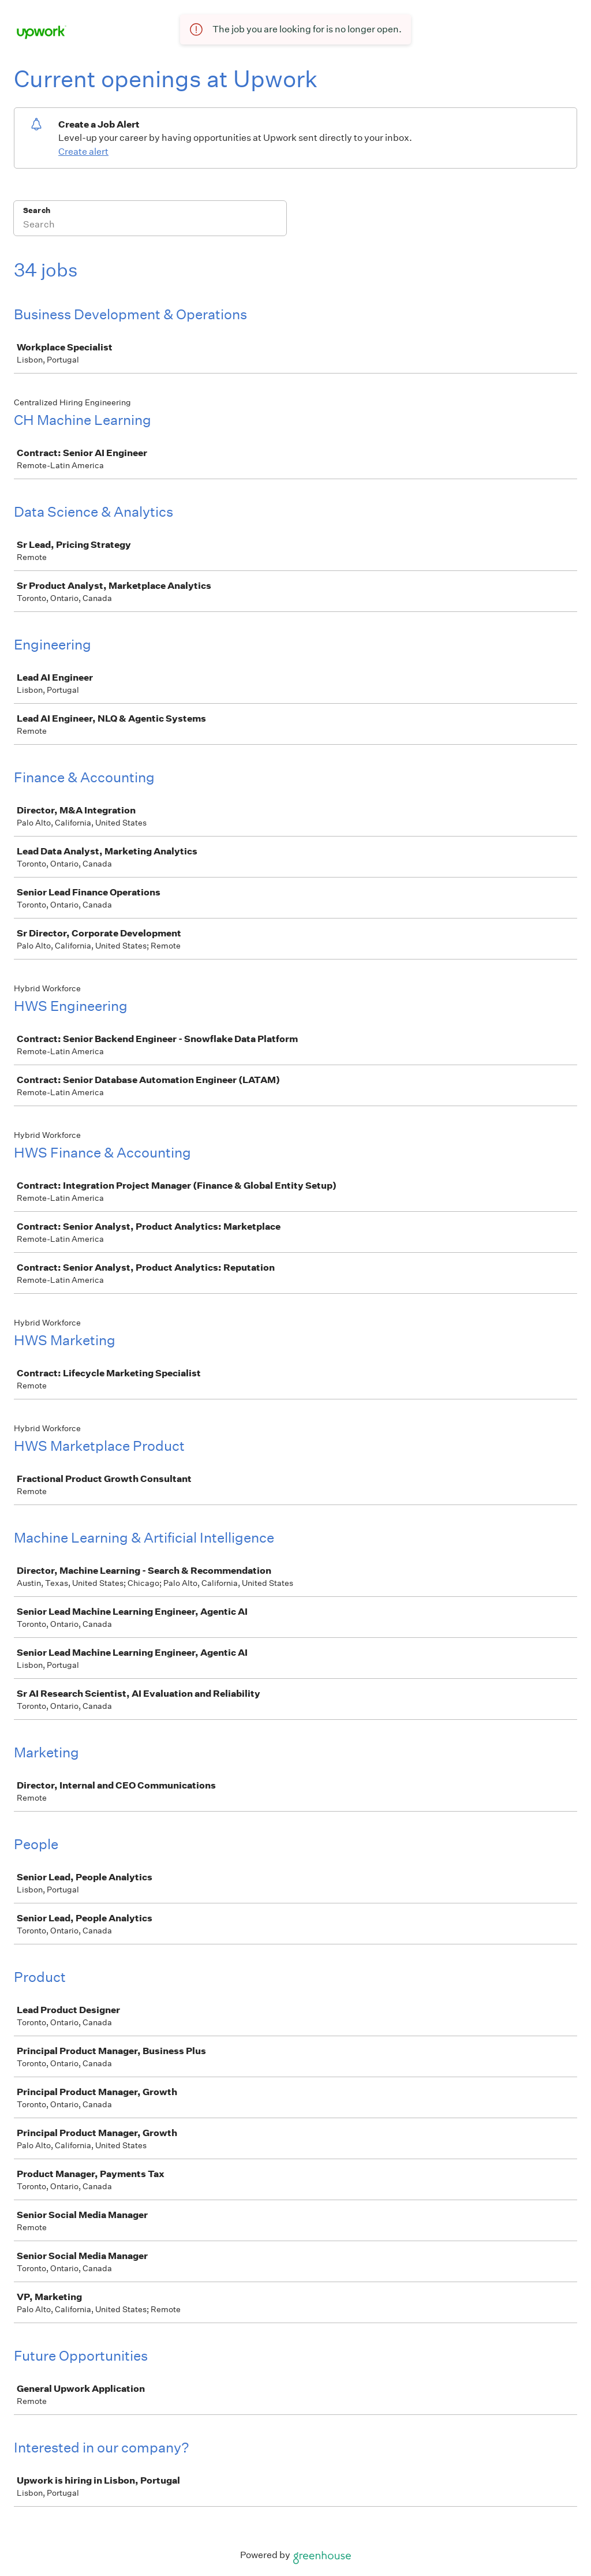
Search (36, 210)
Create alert (83, 151)
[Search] (150, 226)
